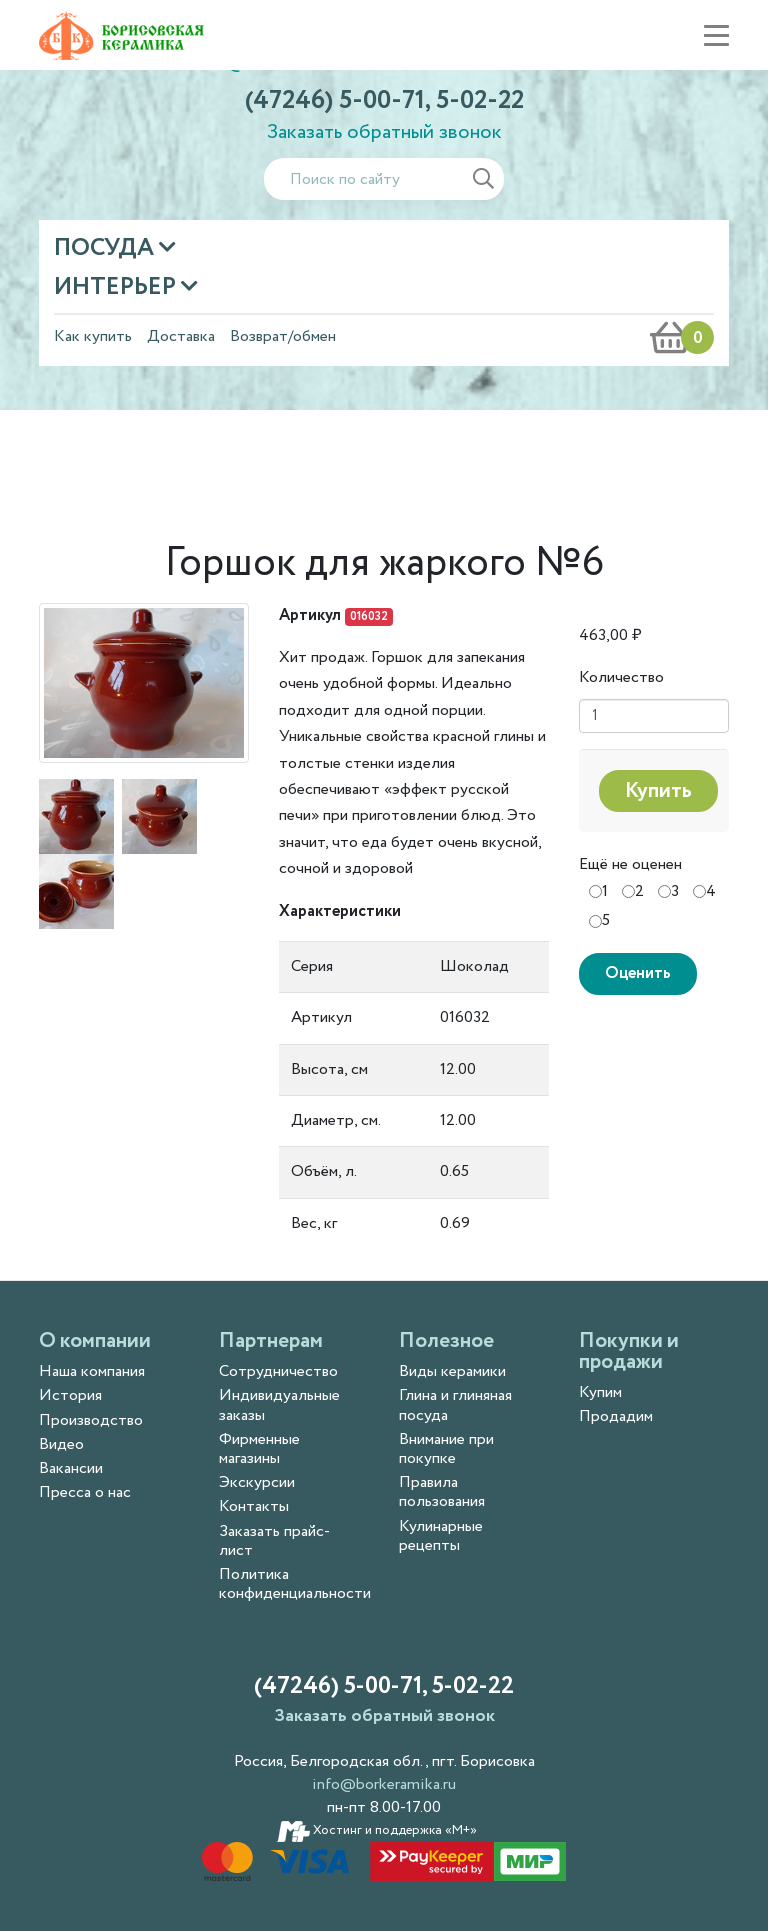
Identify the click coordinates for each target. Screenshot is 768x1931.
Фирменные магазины (259, 1449)
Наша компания (92, 1371)
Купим (600, 1392)
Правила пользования (442, 1492)
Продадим (616, 1416)
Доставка (181, 336)
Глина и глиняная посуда (455, 1405)
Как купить (93, 336)
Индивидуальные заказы (279, 1405)
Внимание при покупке (446, 1449)
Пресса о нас (85, 1492)
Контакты (254, 1506)
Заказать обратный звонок (384, 132)
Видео (61, 1444)
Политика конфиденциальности (295, 1584)
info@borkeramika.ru (384, 1784)
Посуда (106, 248)
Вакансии (71, 1468)
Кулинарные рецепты (441, 1536)
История (70, 1395)
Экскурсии (257, 1482)
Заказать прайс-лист (274, 1541)
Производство (91, 1420)
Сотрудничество (278, 1371)
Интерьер (117, 287)
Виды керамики (452, 1371)
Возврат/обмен (283, 336)
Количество (621, 677)
